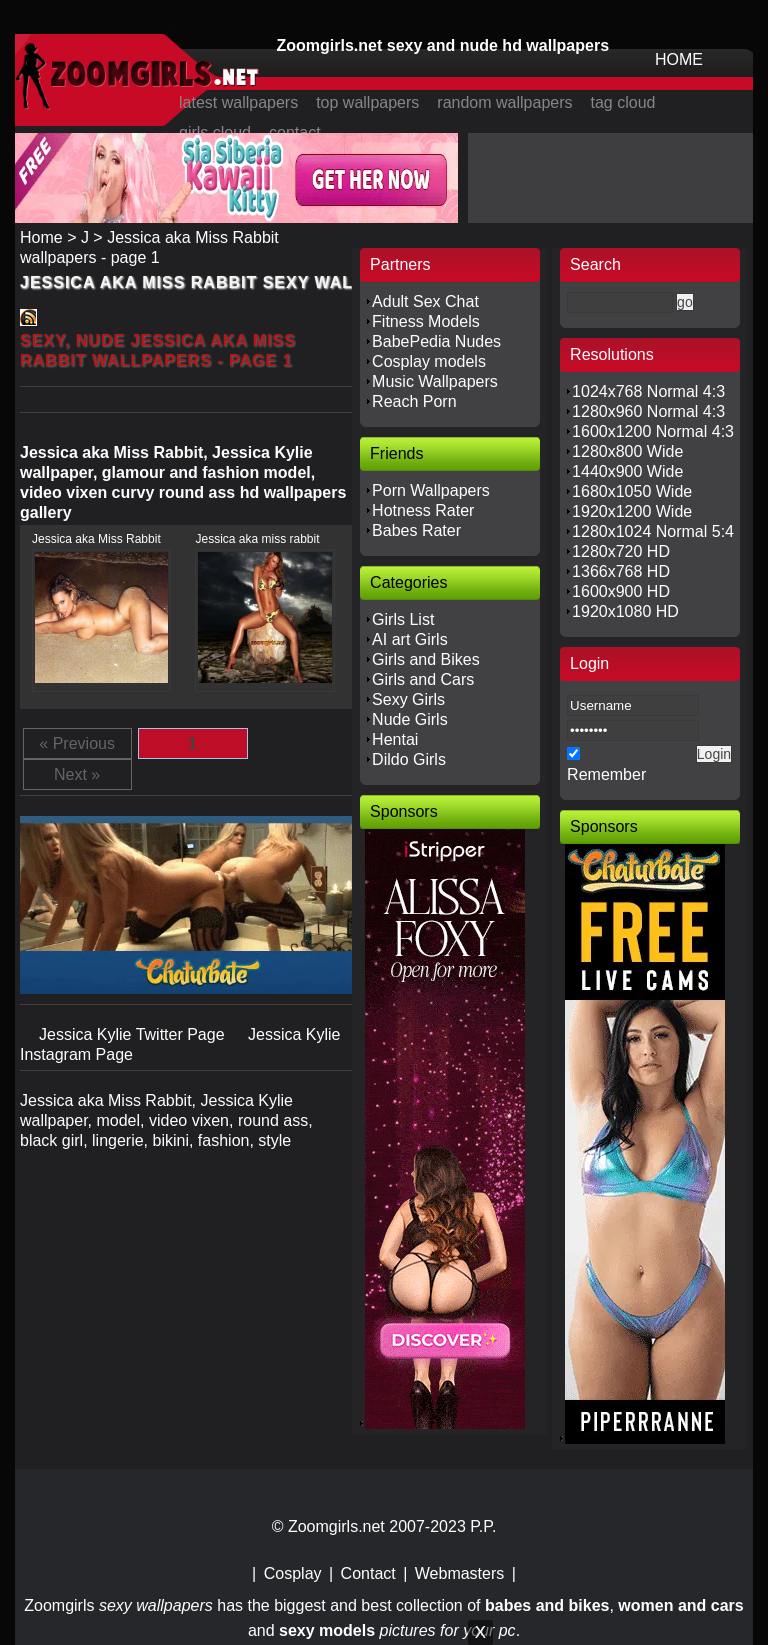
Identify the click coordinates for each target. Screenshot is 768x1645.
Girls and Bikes (426, 659)
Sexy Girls (408, 699)
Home (41, 237)
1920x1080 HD (625, 611)
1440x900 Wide (627, 471)
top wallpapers (367, 102)
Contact (368, 1573)
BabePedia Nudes (436, 341)
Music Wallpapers (435, 381)
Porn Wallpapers (431, 490)
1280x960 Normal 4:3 (648, 411)
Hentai (395, 739)
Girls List (403, 619)
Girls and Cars (423, 679)
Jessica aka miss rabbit (257, 539)
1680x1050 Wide (632, 491)
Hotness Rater (423, 510)
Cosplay (293, 1573)
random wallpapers (504, 102)
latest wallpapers (238, 102)
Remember (606, 774)
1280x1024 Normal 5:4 (653, 531)
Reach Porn (414, 401)
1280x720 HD (621, 551)
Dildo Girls (409, 759)
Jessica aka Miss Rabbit (96, 539)
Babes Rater (416, 530)
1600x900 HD (621, 591)
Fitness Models (426, 321)
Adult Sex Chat (425, 301)
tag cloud (623, 102)
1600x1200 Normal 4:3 (653, 431)
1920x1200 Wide (632, 511)
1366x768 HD (621, 571)
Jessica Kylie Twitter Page (134, 1034)
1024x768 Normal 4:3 (648, 391)
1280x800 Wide (627, 451)
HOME (679, 59)
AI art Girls (410, 639)
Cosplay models (429, 361)
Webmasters (460, 1573)
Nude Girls (410, 719)
